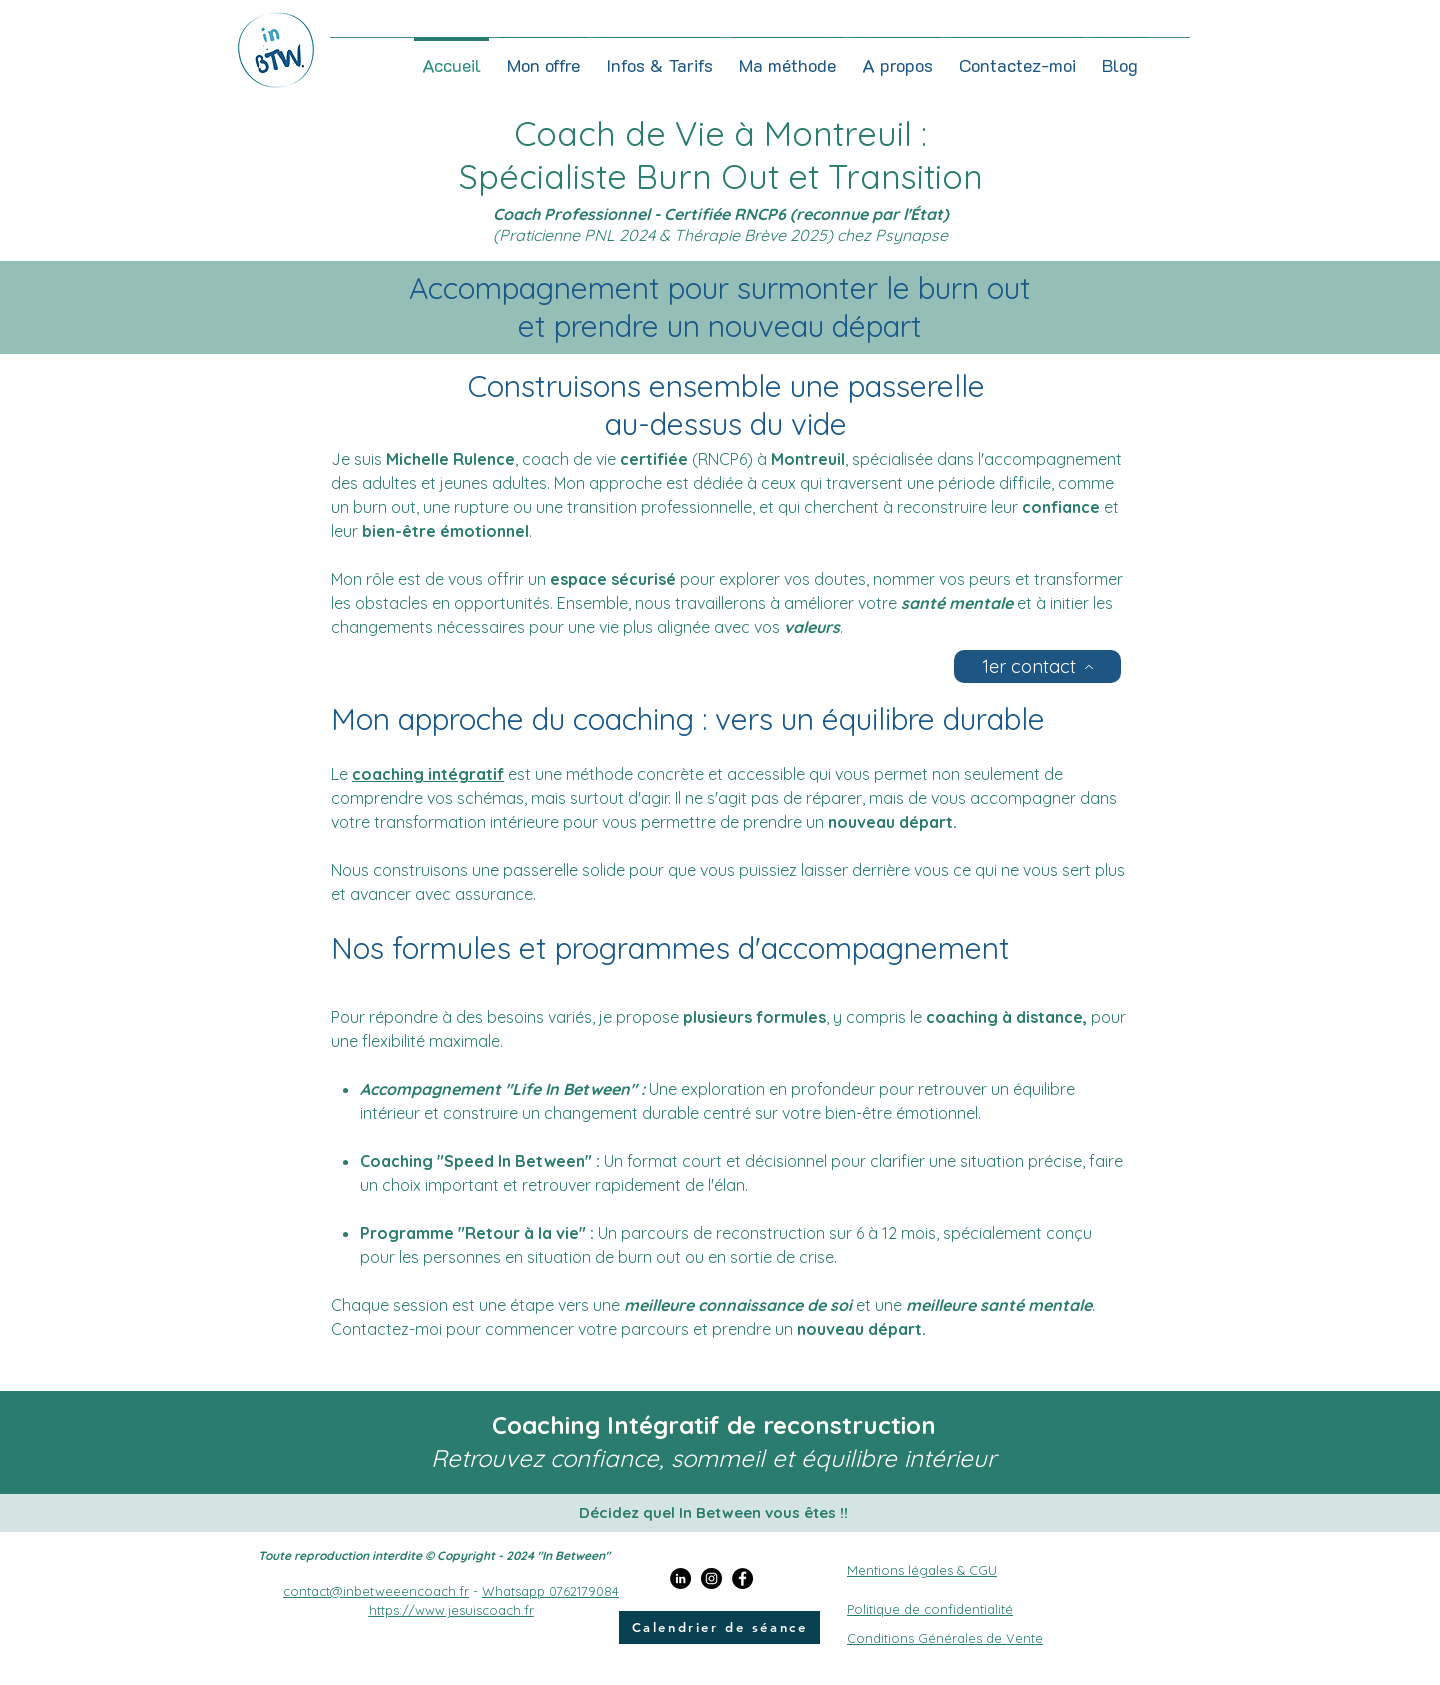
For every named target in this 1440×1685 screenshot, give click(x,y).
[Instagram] (711, 1578)
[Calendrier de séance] (719, 1627)
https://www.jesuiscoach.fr (451, 1610)
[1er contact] (1037, 666)
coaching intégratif (428, 774)
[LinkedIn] (680, 1578)
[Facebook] (742, 1578)
